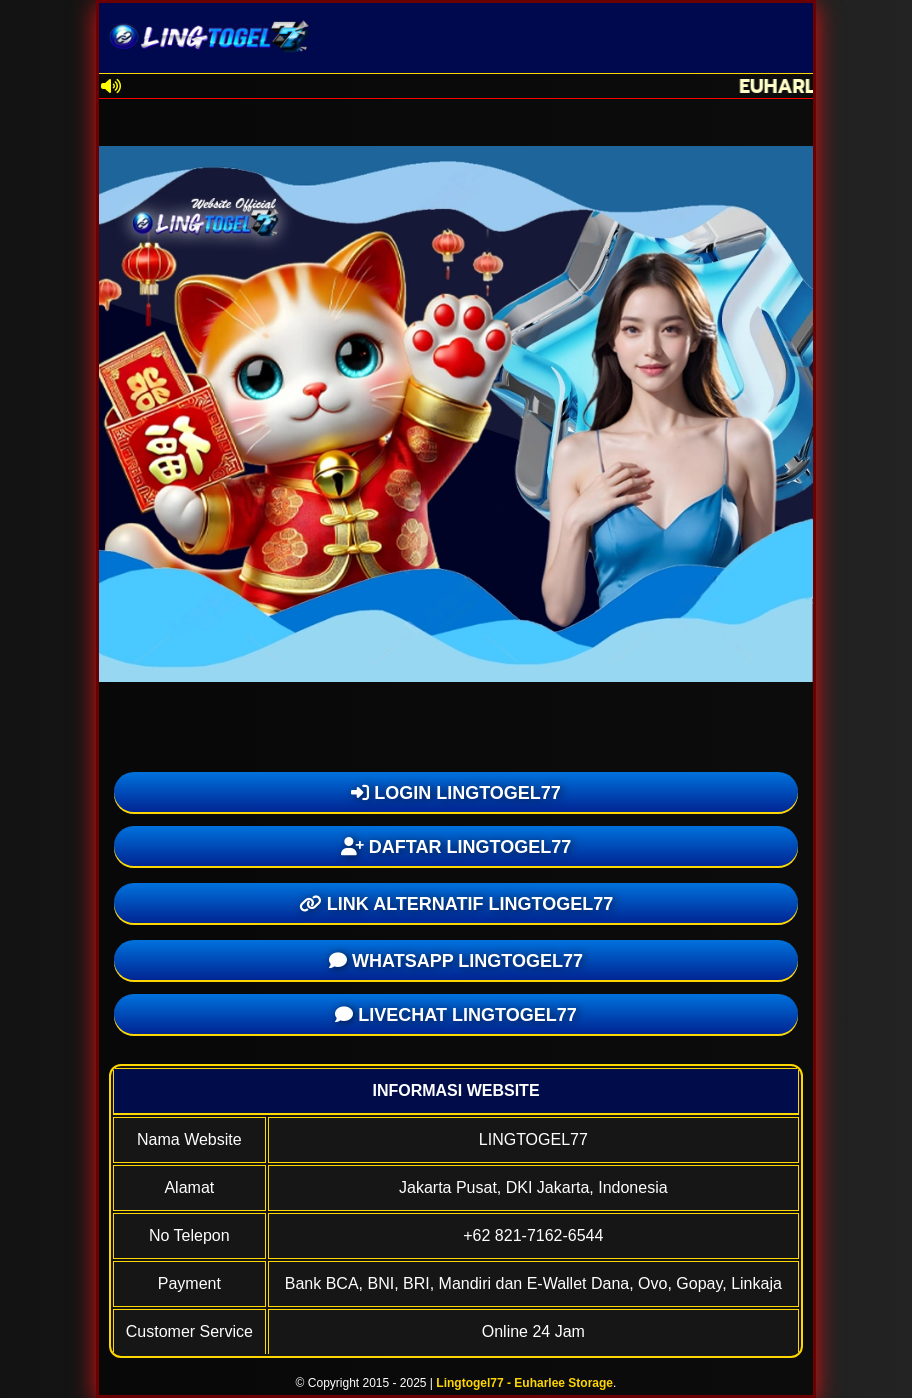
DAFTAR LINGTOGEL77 (456, 847)
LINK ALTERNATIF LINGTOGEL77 (456, 904)
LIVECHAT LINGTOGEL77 (455, 1015)
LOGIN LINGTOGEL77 (456, 793)
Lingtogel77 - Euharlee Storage (524, 1383)
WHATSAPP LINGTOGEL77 (456, 961)
